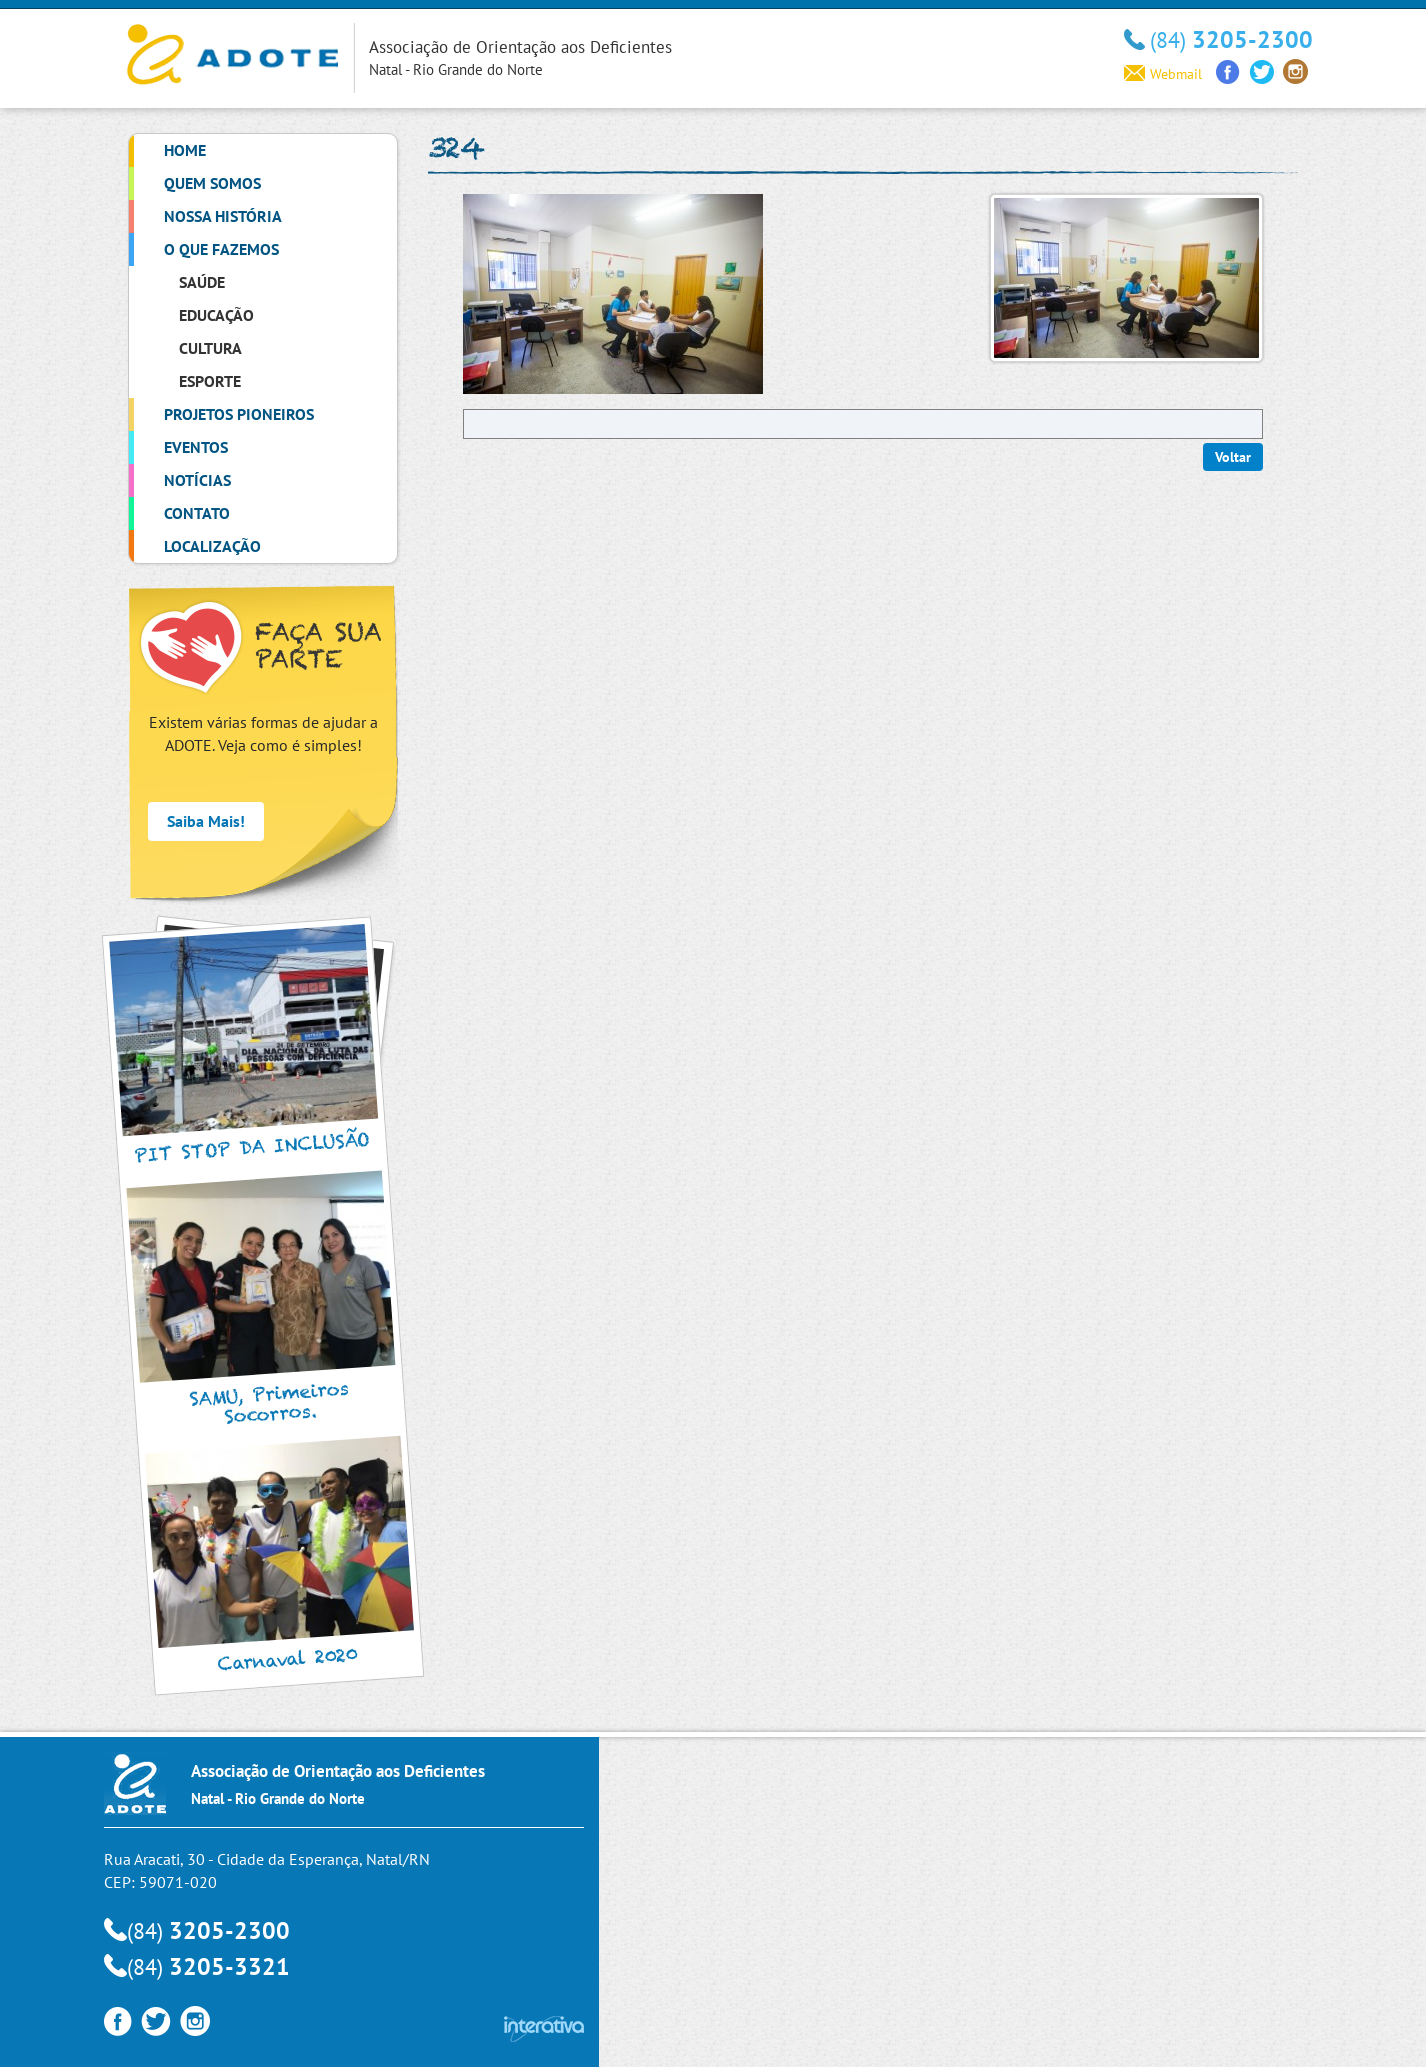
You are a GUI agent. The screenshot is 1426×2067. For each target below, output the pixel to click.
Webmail (1163, 74)
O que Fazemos (221, 249)
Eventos (196, 447)
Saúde (202, 282)
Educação (216, 315)
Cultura (210, 348)
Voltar (1233, 457)
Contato (197, 513)
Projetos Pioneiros (239, 414)
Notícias (197, 480)
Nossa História (223, 216)
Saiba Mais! (206, 821)
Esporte (210, 381)
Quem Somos (212, 183)
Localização (212, 546)
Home (185, 150)
